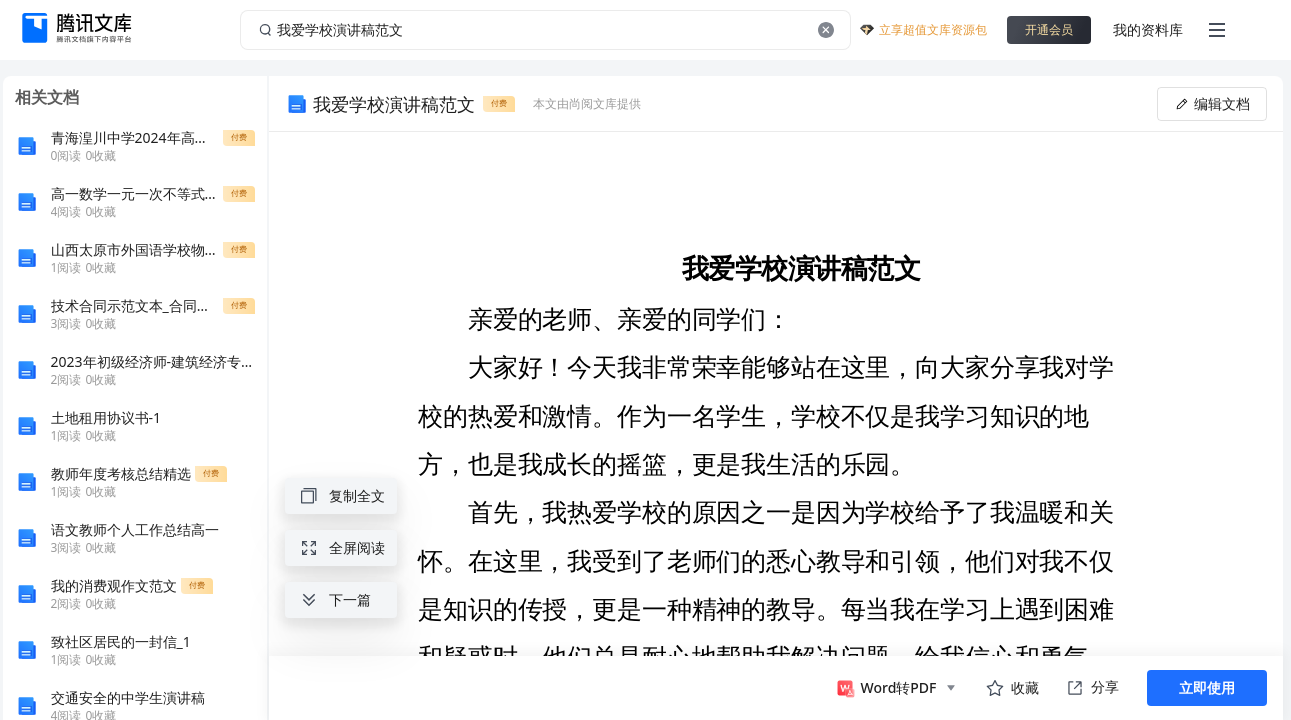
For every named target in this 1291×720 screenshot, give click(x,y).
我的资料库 (1148, 29)
